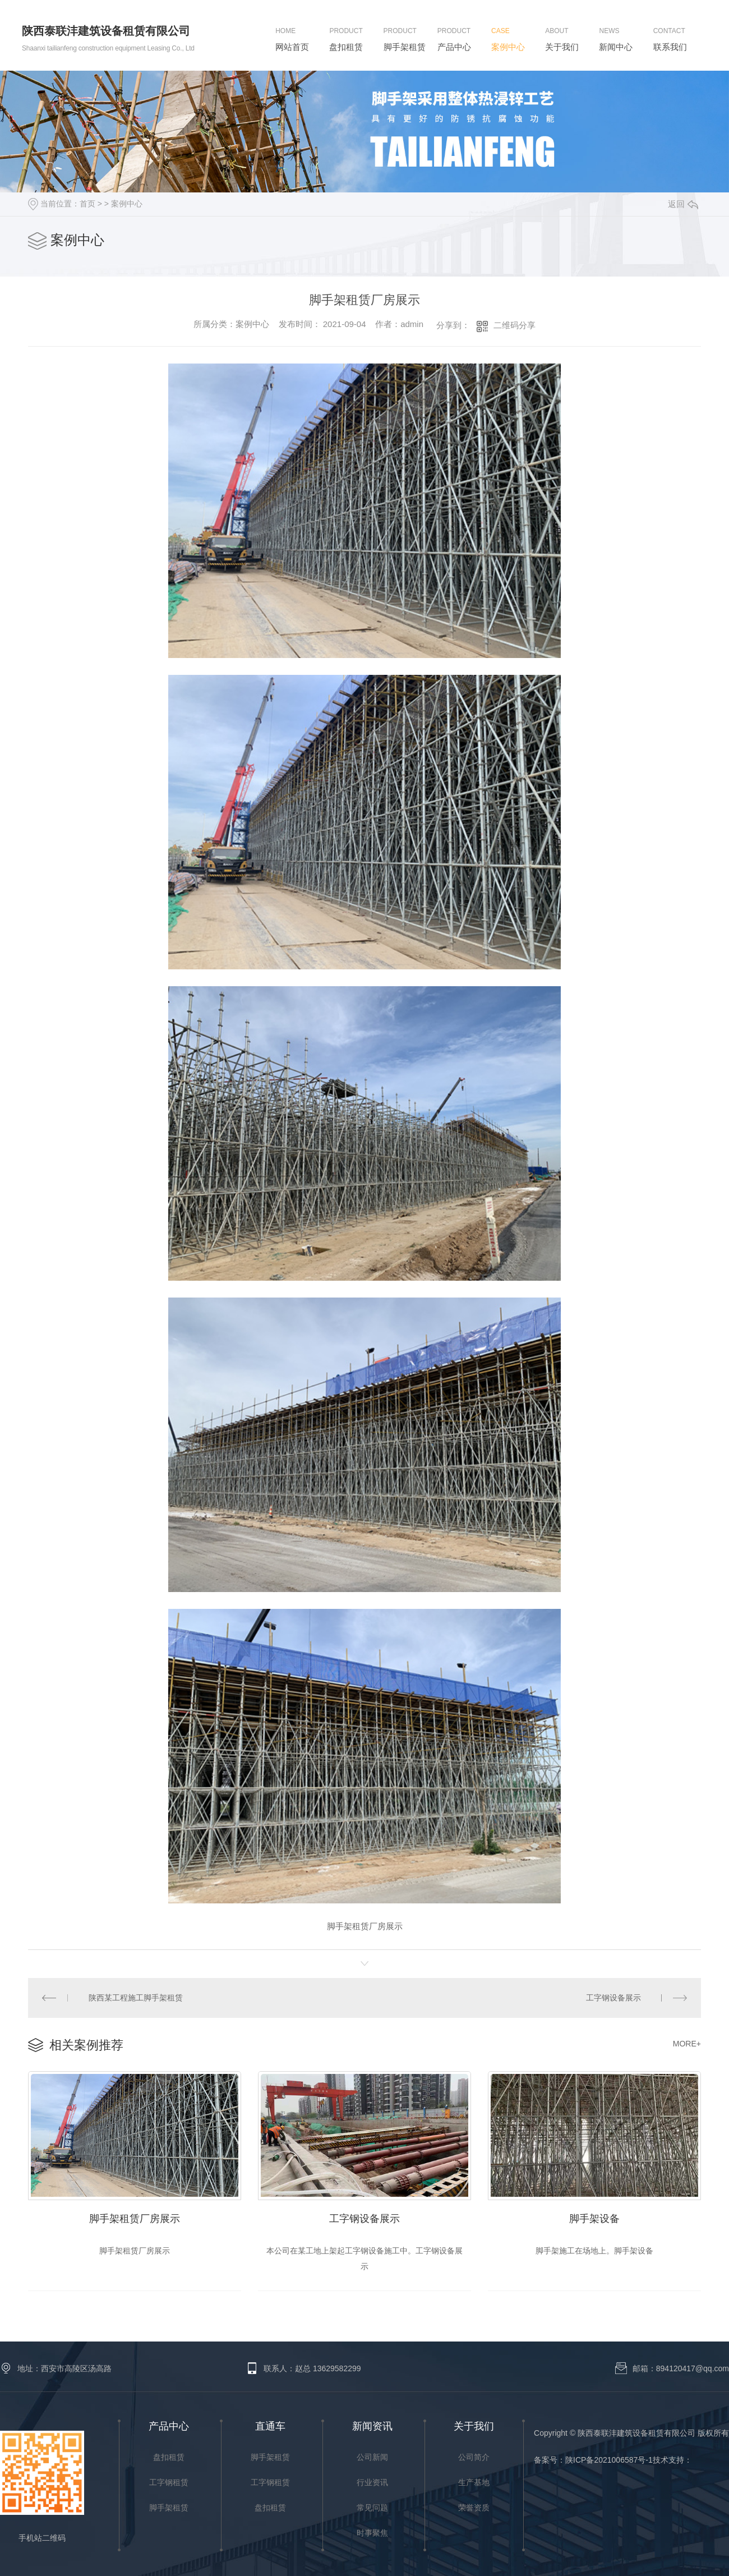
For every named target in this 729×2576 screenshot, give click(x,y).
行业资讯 (372, 2482)
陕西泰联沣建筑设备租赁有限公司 (106, 31)
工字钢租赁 (168, 2482)
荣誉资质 (474, 2507)
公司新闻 (372, 2457)
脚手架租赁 (168, 2507)
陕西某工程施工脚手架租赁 (136, 1997)
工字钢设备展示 (613, 1997)
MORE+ (687, 2043)
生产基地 (474, 2482)
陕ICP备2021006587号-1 (609, 2459)
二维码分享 (514, 325)
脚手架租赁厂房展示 (134, 2218)
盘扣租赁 (168, 2457)
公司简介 (474, 2457)
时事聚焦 (372, 2532)
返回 (683, 204)
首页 (87, 203)
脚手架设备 (594, 2218)
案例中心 (126, 203)
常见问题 (372, 2507)
